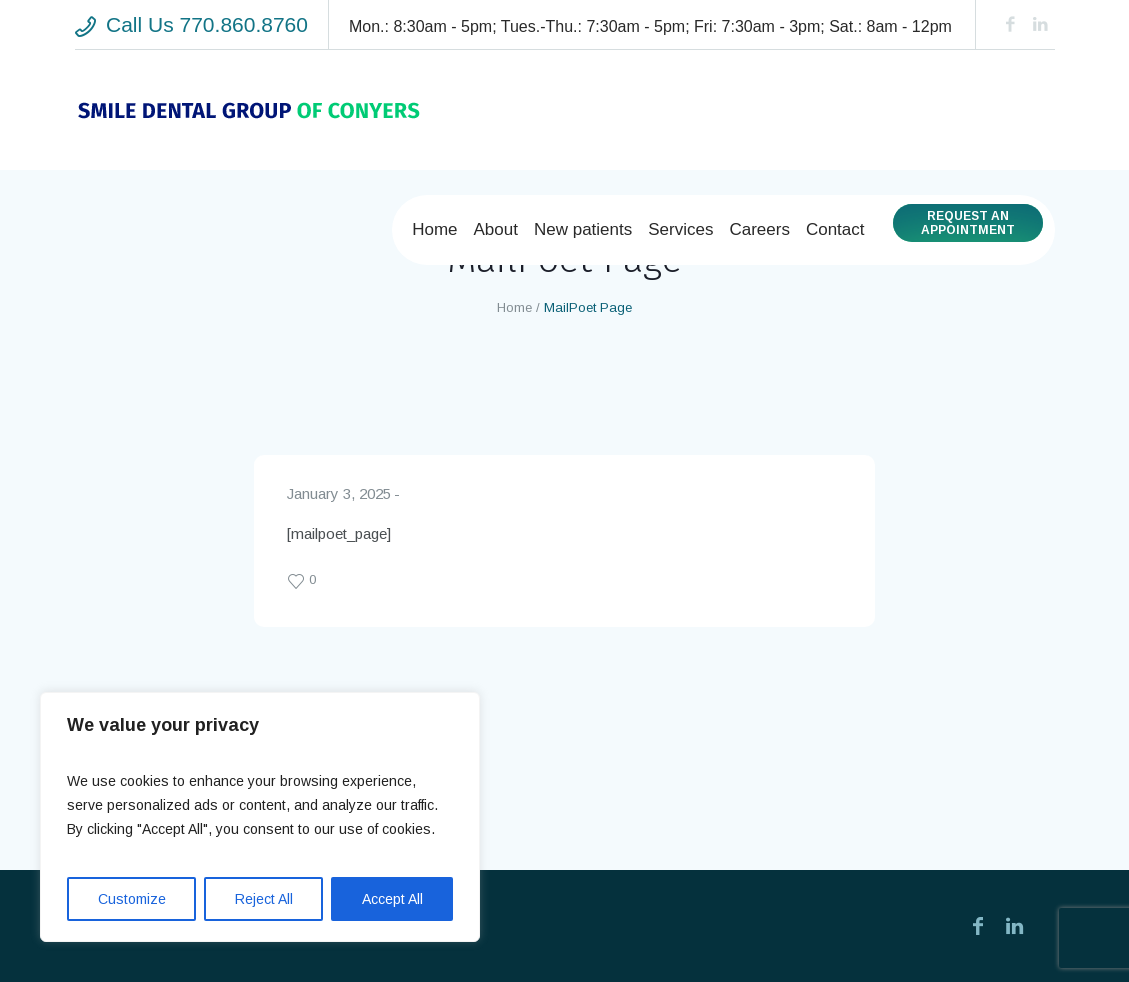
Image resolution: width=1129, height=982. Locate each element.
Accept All (392, 899)
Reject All (264, 899)
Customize (132, 899)
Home (514, 307)
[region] (260, 817)
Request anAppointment (968, 223)
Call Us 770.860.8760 (207, 24)
